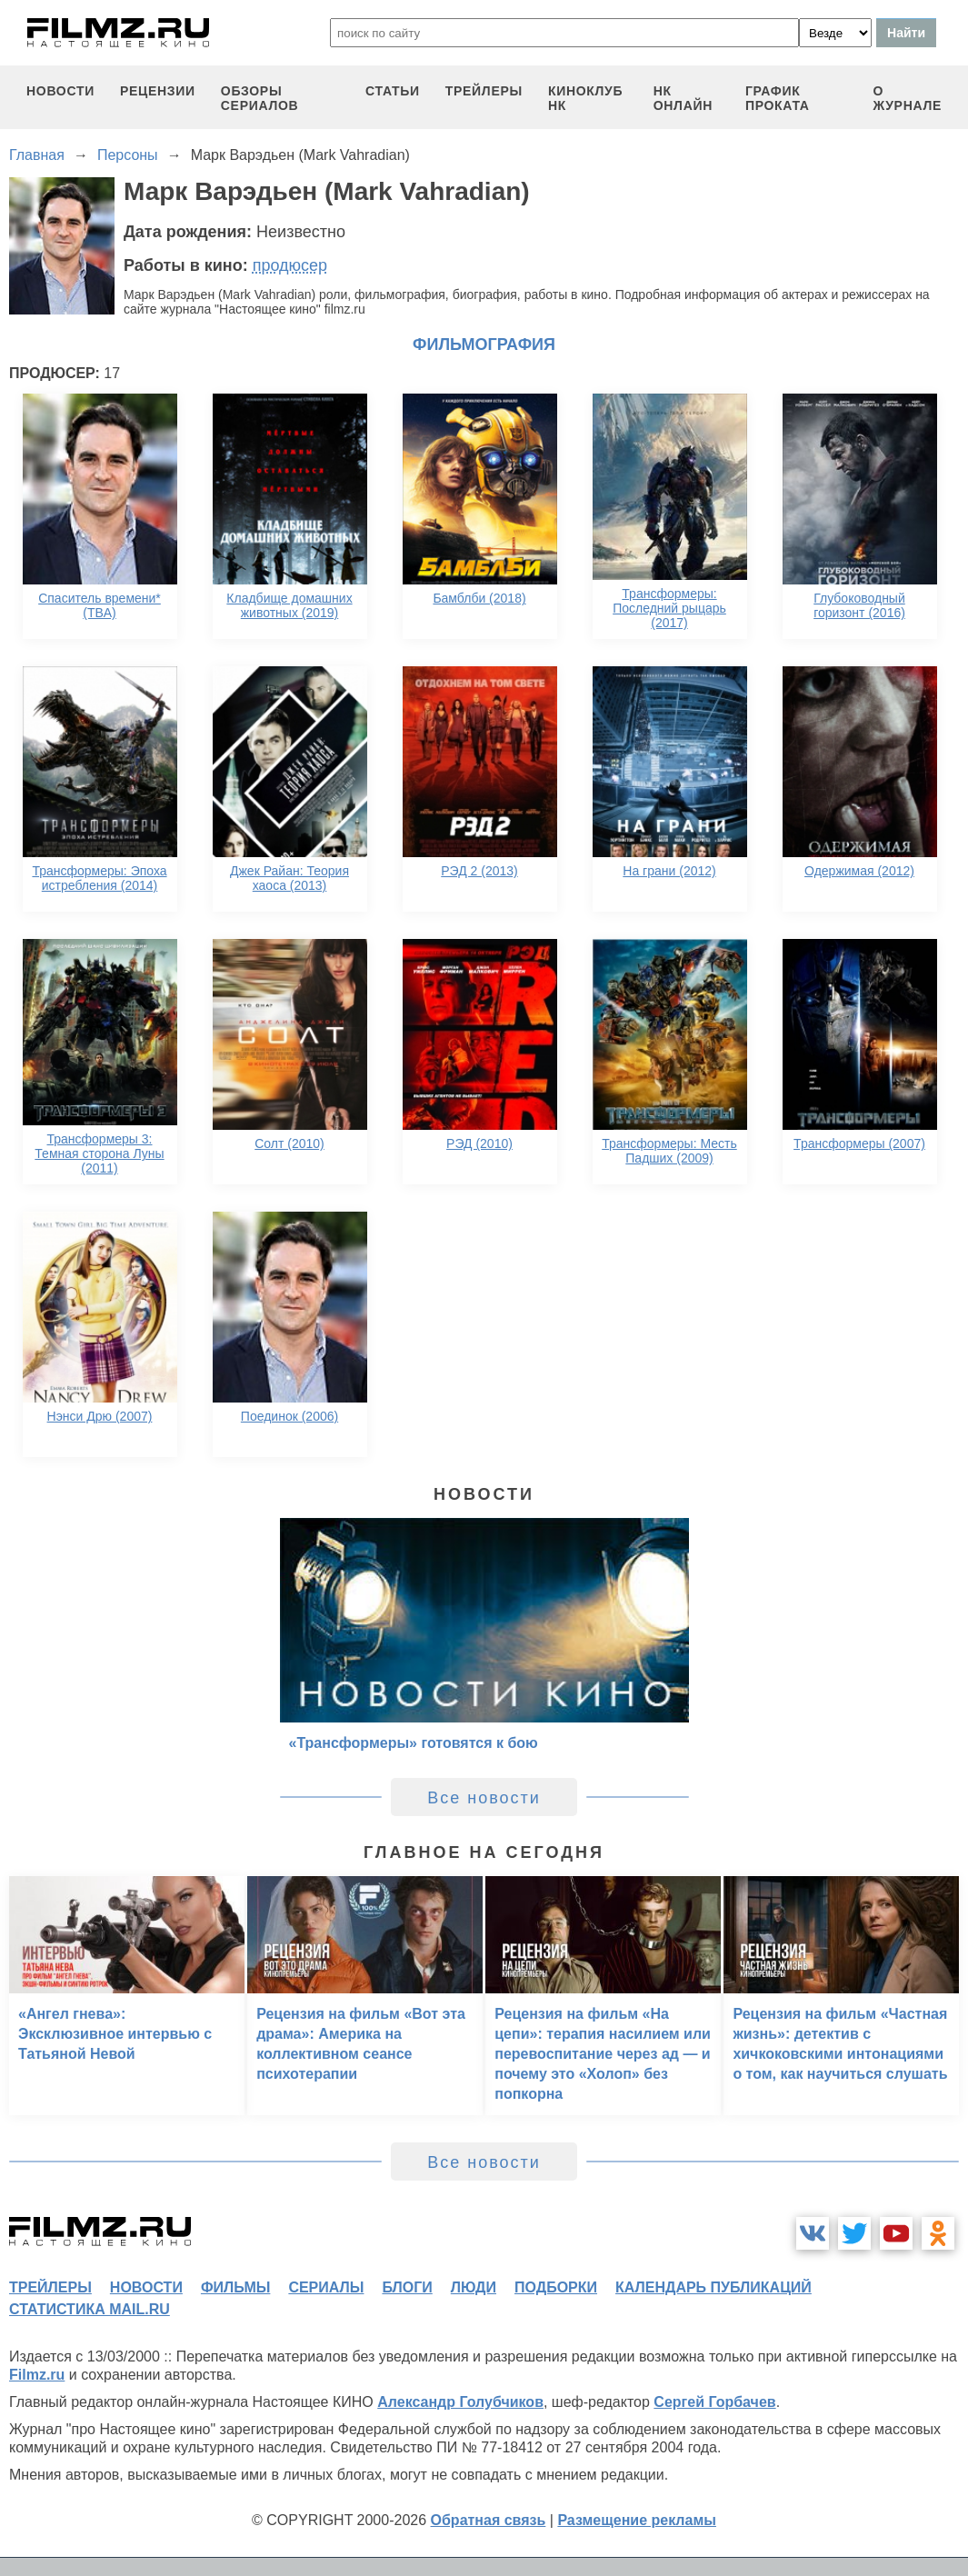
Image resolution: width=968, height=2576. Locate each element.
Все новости (484, 1798)
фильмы (235, 2287)
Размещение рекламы (636, 2520)
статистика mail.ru (89, 2309)
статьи (392, 91)
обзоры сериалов (260, 98)
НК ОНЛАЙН (683, 98)
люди (473, 2287)
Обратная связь (488, 2520)
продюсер (290, 265)
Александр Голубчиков (460, 2402)
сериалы (326, 2287)
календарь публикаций (713, 2287)
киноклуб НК (585, 98)
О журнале (908, 98)
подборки (555, 2287)
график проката (777, 98)
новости (60, 91)
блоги (407, 2287)
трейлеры (484, 91)
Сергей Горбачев (714, 2402)
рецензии (157, 91)
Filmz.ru (37, 2374)
